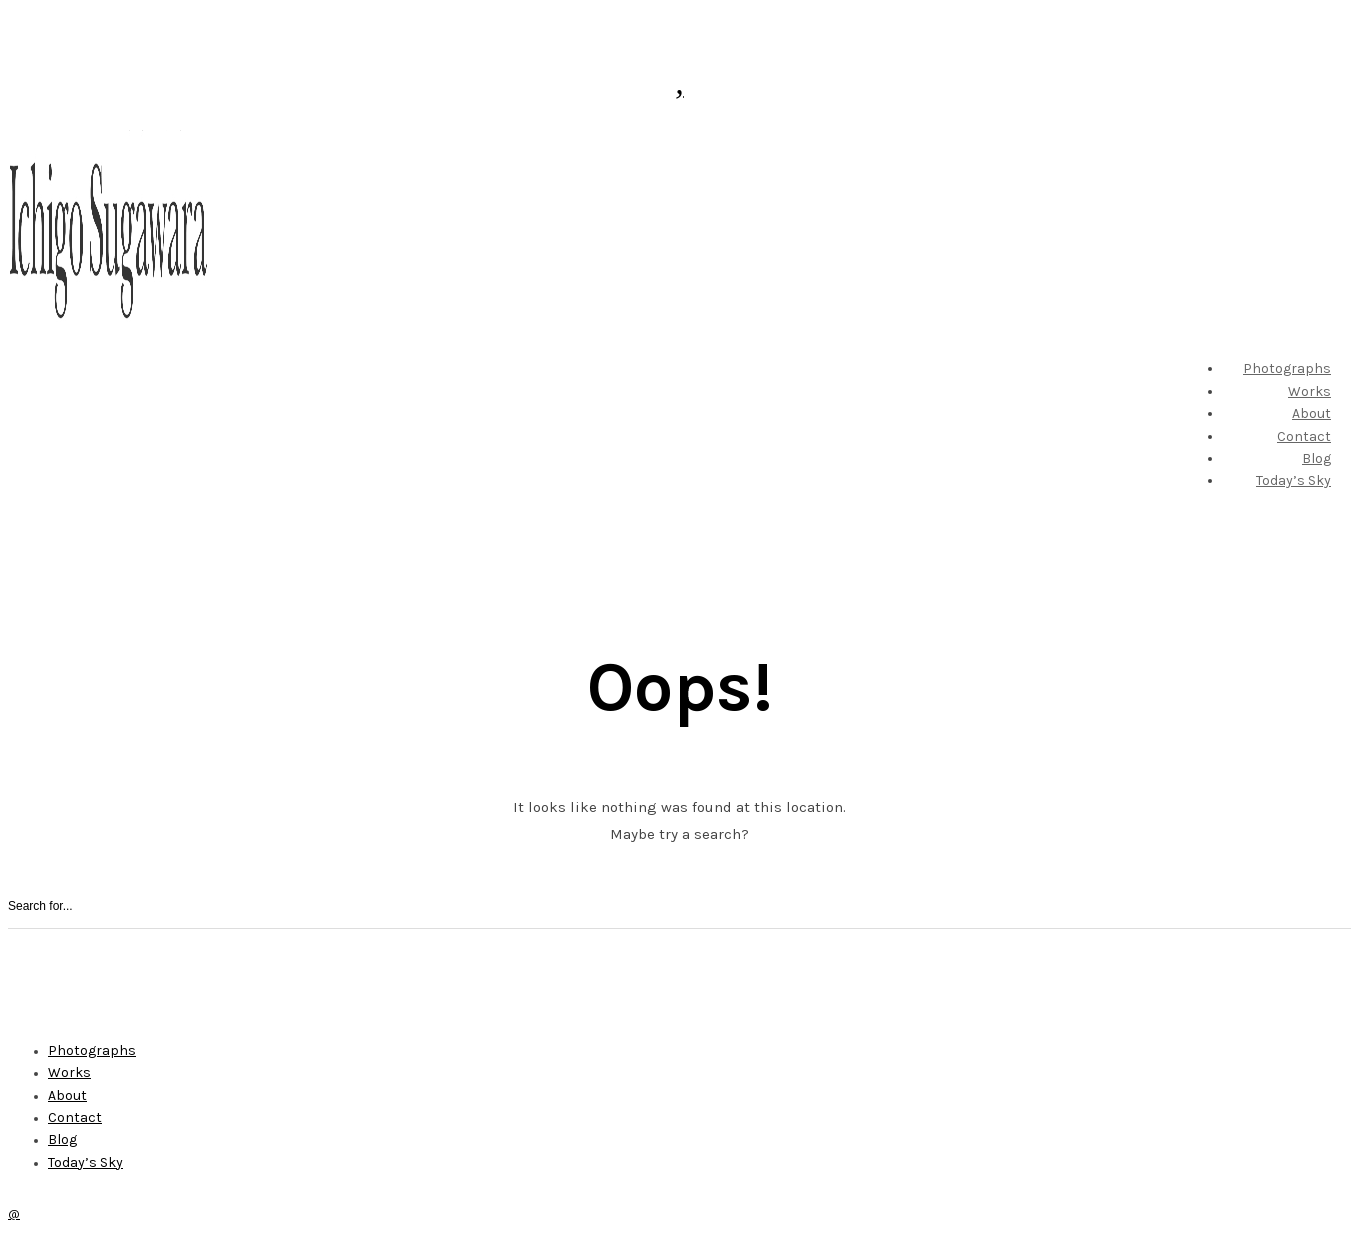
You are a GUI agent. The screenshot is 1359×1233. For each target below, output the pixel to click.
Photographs (1287, 368)
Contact (1304, 436)
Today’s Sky (1293, 480)
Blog (1316, 458)
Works (1309, 391)
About (1311, 413)
